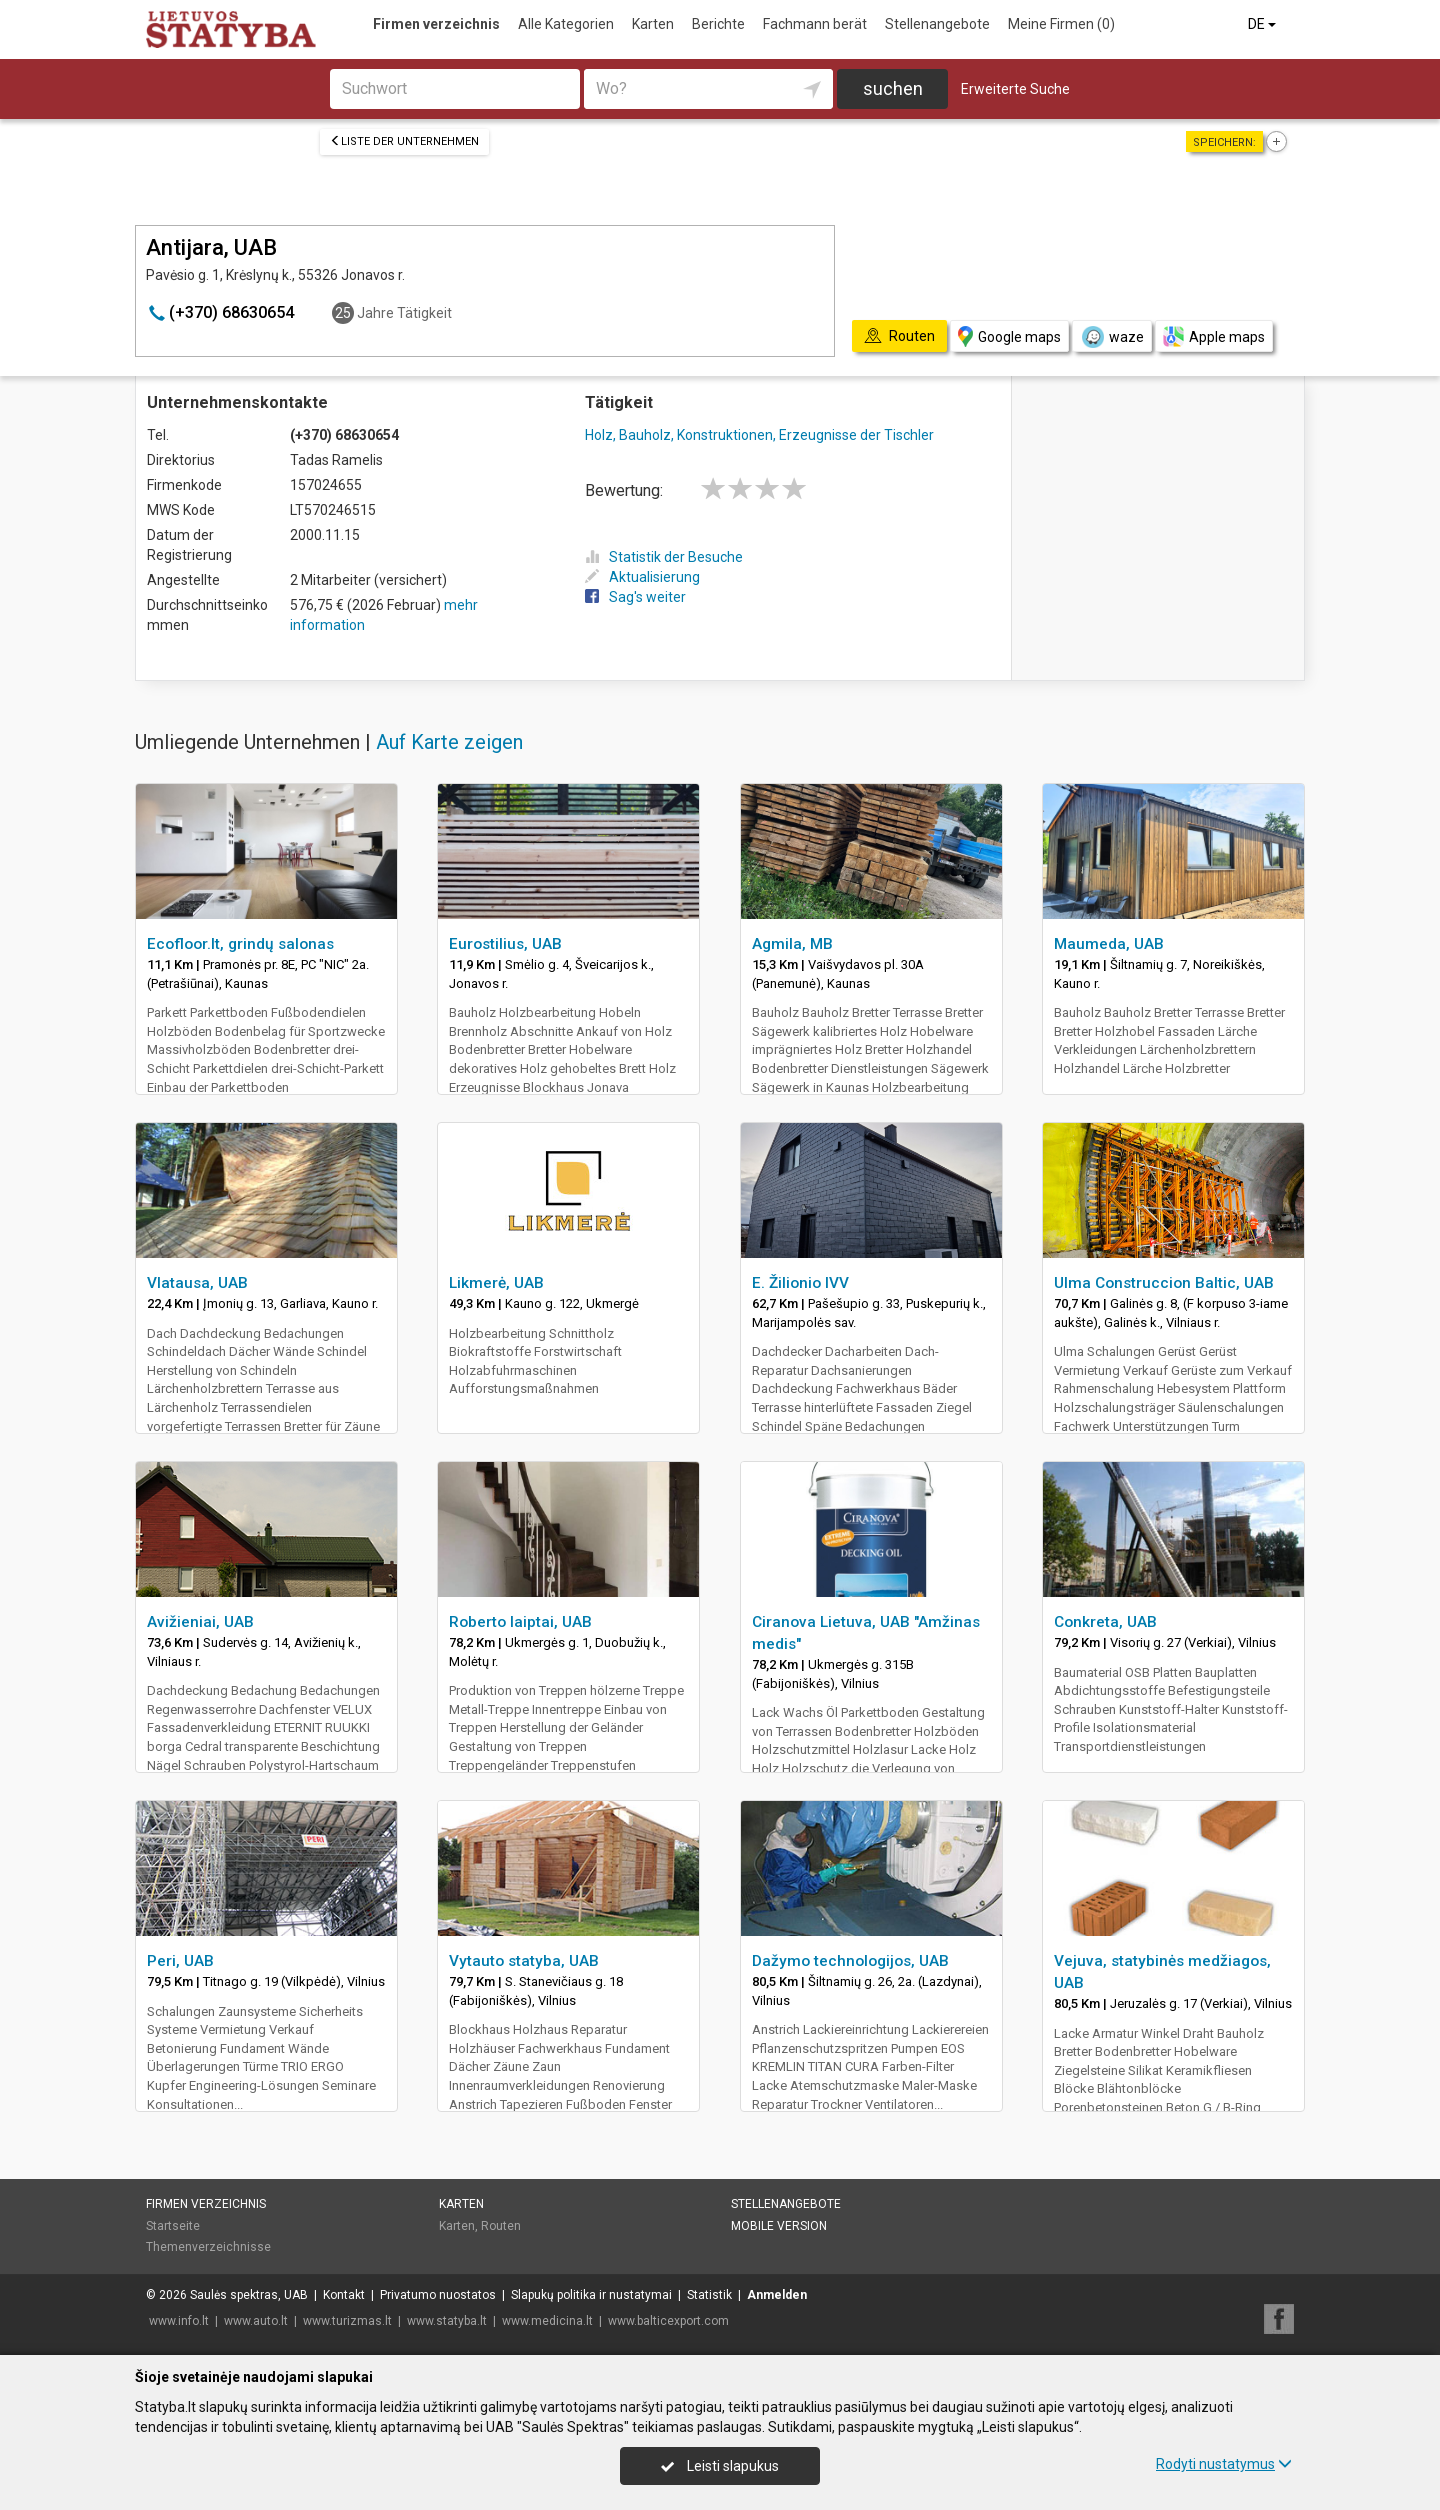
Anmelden (777, 2295)
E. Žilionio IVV (800, 1283)
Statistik (709, 2295)
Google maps (1009, 336)
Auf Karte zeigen (449, 742)
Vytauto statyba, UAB (524, 1961)
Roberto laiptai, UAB (520, 1622)
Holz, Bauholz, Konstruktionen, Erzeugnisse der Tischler (759, 435)
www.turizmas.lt (347, 2321)
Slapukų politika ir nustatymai (591, 2295)
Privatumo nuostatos (438, 2295)
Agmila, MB (792, 944)
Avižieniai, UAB (200, 1622)
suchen (893, 88)
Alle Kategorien (566, 24)
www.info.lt (179, 2321)
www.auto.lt (256, 2321)
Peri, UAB (180, 1961)
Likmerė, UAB (496, 1283)
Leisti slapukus (720, 2466)
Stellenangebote (937, 24)
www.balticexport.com (668, 2321)
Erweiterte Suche (1015, 89)
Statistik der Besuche (664, 557)
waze (1112, 337)
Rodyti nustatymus (1224, 2464)
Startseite (173, 2226)
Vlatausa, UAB (197, 1283)
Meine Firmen (1061, 24)
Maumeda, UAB (1109, 944)
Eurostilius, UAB (505, 944)
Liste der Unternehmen (404, 141)
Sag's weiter (635, 597)
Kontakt (344, 2295)
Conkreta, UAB (1105, 1622)
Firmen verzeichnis (436, 24)
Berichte (718, 24)
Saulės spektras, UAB (249, 2295)
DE (1263, 24)
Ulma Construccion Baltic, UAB (1164, 1283)
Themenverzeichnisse (208, 2247)
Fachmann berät (815, 24)
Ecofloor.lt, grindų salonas (240, 944)
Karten (653, 24)
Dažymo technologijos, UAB (850, 1961)
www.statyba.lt (447, 2321)
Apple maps (1214, 336)
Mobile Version (779, 2226)
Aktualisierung (642, 577)
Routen (501, 2226)
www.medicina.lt (547, 2321)
